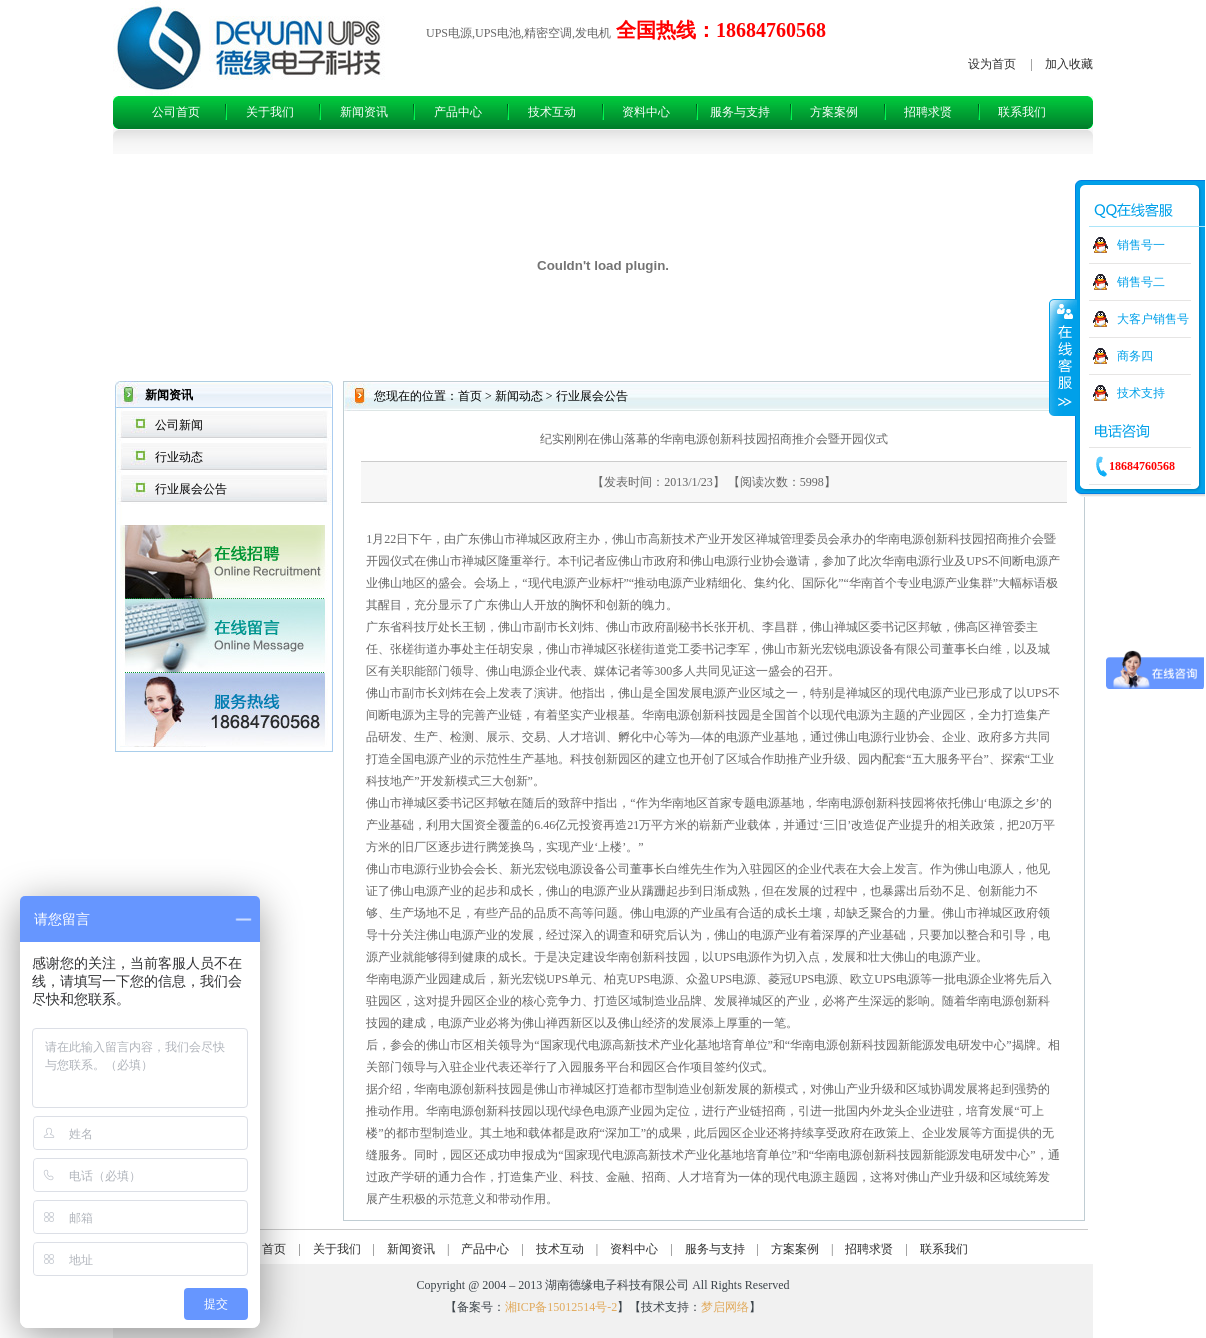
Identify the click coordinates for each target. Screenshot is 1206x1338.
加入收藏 (1069, 64)
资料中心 (646, 112)
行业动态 (179, 457)
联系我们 (1022, 112)
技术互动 (552, 112)
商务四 (1135, 356)
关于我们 (270, 112)
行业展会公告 (191, 489)
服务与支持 (740, 112)
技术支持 (1141, 393)
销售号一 (1141, 245)
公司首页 (176, 112)
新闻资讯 (364, 112)
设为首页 (992, 64)
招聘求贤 (928, 112)
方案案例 (834, 112)
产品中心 (458, 112)
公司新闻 (179, 425)
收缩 (1063, 357)
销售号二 (1141, 282)
